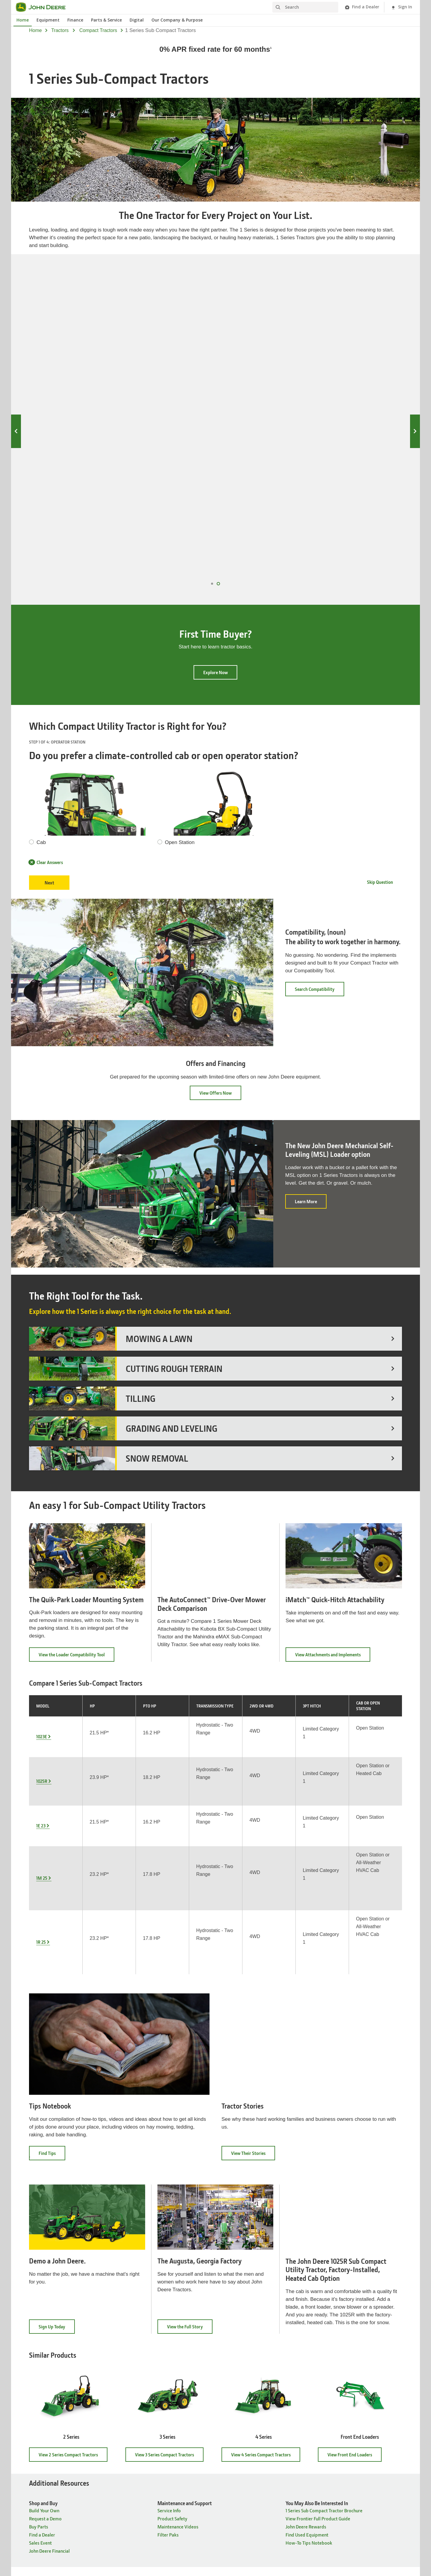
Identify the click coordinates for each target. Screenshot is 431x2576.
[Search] (305, 7)
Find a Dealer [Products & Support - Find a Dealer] (42, 2428)
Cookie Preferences (215, 2521)
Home (35, 30)
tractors (60, 30)
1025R (167, 333)
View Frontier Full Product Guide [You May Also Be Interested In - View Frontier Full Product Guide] (318, 2281)
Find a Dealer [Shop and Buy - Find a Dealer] (42, 2297)
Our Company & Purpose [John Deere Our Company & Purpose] (177, 20)
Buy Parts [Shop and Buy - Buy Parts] (38, 2289)
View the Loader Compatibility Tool (76, 1535)
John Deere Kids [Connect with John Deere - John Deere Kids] (334, 2436)
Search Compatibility (315, 868)
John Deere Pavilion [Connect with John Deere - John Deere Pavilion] (337, 2420)
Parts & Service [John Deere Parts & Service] (106, 20)
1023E (71, 333)
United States (215, 2499)
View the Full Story (190, 2091)
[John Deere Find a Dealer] (361, 7)
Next (415, 371)
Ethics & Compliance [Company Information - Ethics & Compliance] (145, 2420)
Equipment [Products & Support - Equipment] (40, 2412)
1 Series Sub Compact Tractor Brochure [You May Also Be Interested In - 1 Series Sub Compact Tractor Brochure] (324, 2273)
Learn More (311, 1082)
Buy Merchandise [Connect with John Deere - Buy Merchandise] (335, 2452)
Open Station (180, 721)
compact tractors (98, 30)
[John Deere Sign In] (401, 7)
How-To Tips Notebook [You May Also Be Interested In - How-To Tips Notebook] (309, 2305)
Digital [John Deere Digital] (137, 20)
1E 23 (264, 333)
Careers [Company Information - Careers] (133, 2412)
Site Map (147, 2511)
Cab (41, 721)
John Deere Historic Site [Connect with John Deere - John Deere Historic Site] (342, 2412)
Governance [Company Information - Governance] (137, 2428)
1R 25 (41, 1720)
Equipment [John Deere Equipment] (48, 20)
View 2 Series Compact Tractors (73, 2217)
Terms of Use (234, 2511)
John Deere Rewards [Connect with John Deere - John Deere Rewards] (338, 2444)
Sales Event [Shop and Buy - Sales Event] (40, 2305)
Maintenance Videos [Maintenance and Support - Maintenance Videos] (177, 2289)
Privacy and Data (172, 2511)
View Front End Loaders (354, 2217)
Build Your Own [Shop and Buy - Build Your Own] (44, 2273)
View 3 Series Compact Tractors (169, 2217)
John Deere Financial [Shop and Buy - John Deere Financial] (49, 2313)
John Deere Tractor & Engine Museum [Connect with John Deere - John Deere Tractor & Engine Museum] (355, 2428)
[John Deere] (44, 7)
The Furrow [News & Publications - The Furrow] (232, 2420)
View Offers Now (215, 972)
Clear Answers (46, 741)
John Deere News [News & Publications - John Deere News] (238, 2412)
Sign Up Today (57, 2091)
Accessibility (259, 2511)
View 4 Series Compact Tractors (265, 2217)
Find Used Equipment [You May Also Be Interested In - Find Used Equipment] (307, 2297)
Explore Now (215, 551)
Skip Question (380, 761)
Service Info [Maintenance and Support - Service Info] (169, 2273)
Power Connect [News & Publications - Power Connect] (236, 2444)
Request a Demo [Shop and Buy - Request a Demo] (45, 2281)
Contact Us (282, 2511)
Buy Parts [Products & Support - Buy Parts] (38, 2420)
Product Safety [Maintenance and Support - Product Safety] (172, 2281)
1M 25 (359, 333)
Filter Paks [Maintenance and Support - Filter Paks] (168, 2297)
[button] (171, 2555)
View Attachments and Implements (332, 1535)
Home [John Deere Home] (22, 20)
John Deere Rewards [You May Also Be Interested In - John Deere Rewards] (306, 2289)
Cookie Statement (204, 2511)
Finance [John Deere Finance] (75, 20)
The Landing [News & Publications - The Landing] (233, 2436)
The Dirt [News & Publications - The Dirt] (229, 2428)
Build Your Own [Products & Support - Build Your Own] (44, 2436)
